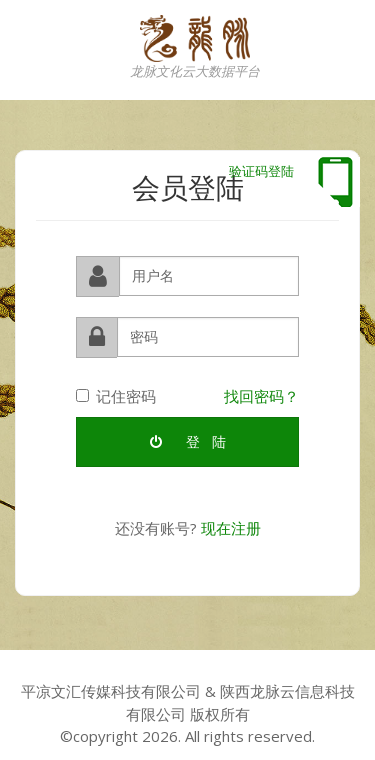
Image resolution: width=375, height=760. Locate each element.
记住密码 (116, 396)
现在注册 (231, 528)
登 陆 (188, 441)
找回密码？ (261, 396)
